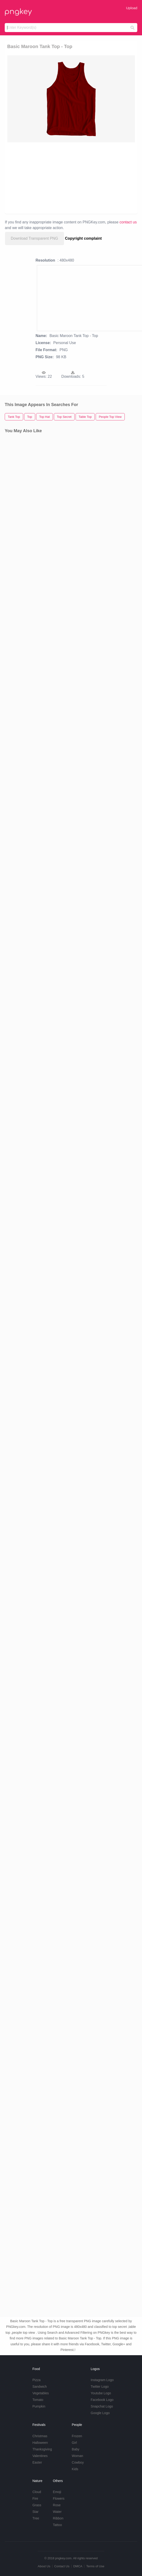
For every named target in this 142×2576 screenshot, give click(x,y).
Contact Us (61, 2566)
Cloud (36, 2492)
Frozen (77, 2436)
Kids (75, 2469)
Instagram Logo (102, 2380)
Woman (77, 2456)
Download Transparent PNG (34, 238)
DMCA (77, 2566)
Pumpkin (38, 2406)
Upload (131, 8)
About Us (44, 2566)
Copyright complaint (83, 238)
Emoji (57, 2492)
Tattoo (57, 2525)
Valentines (39, 2456)
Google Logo (100, 2413)
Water (57, 2512)
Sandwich (39, 2386)
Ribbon (58, 2518)
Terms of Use (95, 2566)
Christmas (39, 2436)
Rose (57, 2505)
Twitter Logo (100, 2386)
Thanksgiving (42, 2449)
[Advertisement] (68, 178)
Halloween (40, 2443)
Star (35, 2512)
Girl (74, 2443)
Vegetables (40, 2393)
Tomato (37, 2400)
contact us (128, 222)
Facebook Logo (102, 2400)
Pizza (36, 2380)
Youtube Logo (101, 2393)
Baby (75, 2449)
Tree (35, 2518)
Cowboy (78, 2462)
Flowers (59, 2498)
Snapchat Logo (102, 2406)
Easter (37, 2462)
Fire (35, 2498)
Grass (36, 2505)
